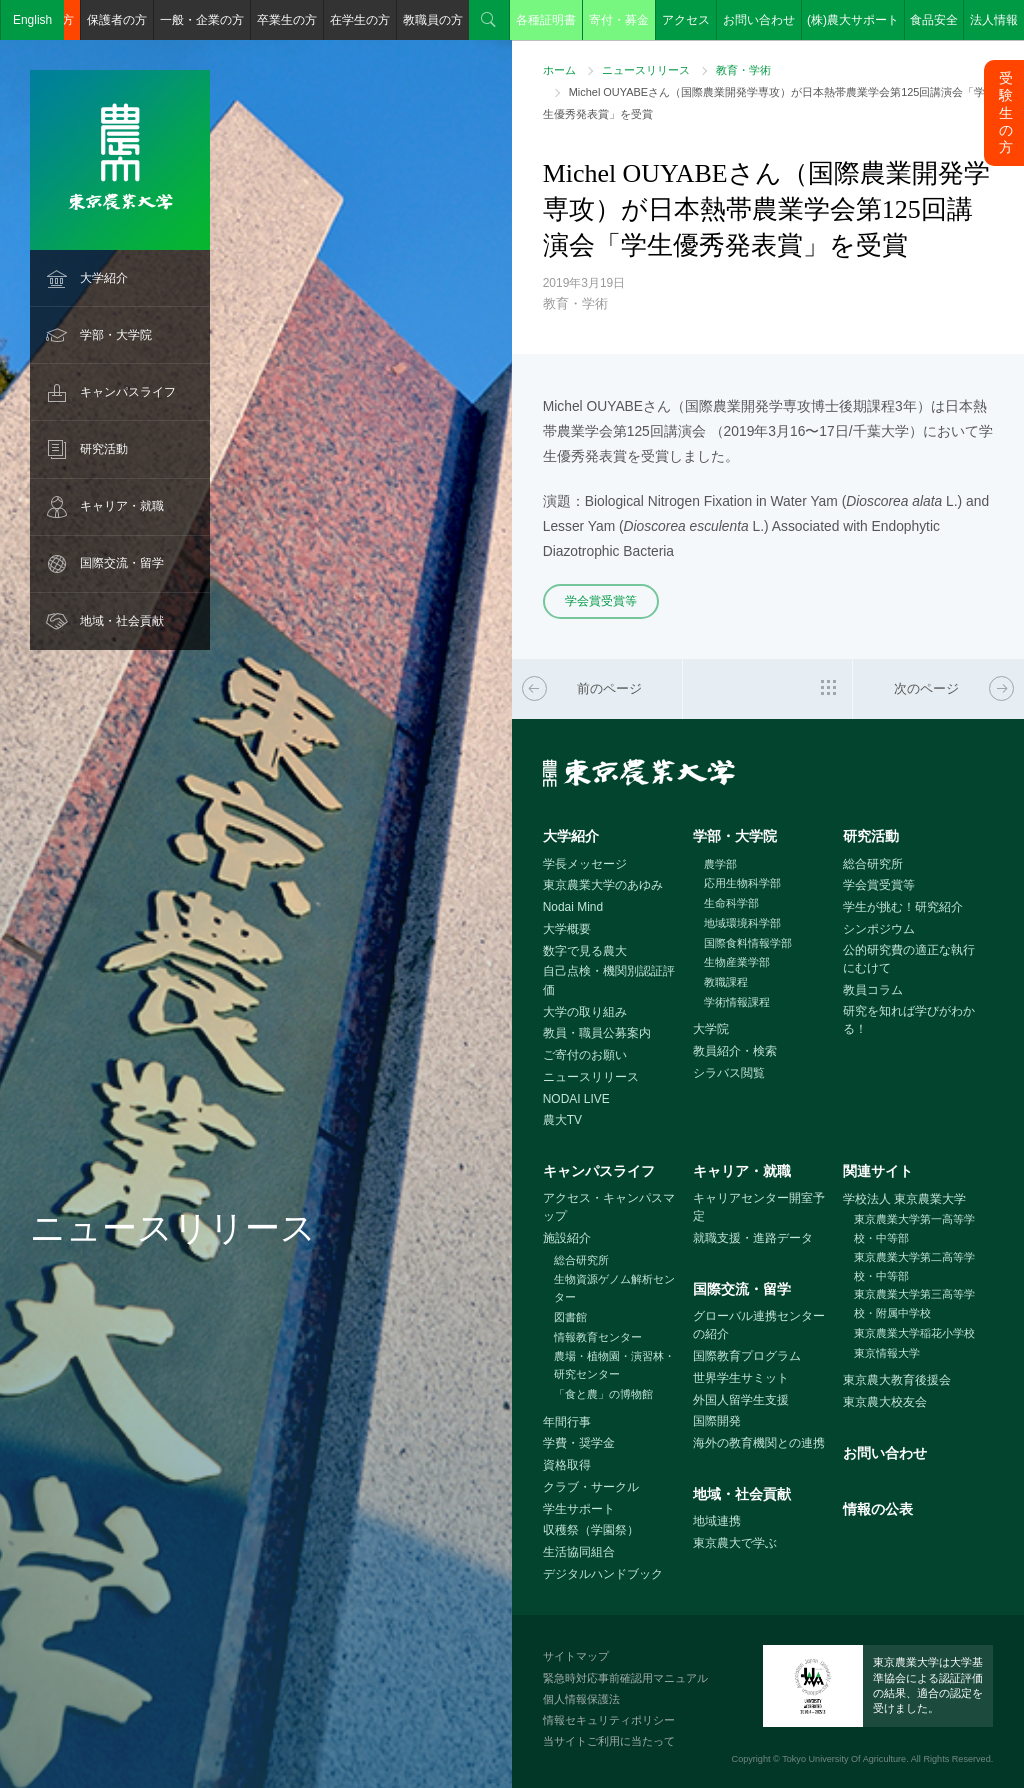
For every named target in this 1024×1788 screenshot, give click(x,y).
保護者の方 (117, 20)
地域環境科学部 (742, 923)
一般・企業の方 (202, 20)
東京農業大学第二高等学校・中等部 (914, 1266)
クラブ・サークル (591, 1487)
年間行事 (567, 1422)
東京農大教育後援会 (897, 1380)
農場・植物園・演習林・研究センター (614, 1365)
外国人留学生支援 (741, 1400)
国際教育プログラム (747, 1356)
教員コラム (873, 990)
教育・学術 (743, 70)
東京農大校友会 (885, 1402)
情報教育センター (598, 1337)
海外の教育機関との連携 (759, 1443)
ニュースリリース (646, 70)
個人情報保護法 (581, 1699)
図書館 (570, 1317)
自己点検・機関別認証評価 (609, 980)
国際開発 (717, 1421)
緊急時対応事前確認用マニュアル (625, 1678)
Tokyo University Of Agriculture (844, 1759)
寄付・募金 (619, 20)
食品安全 (934, 20)
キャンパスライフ (128, 392)
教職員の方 (433, 20)
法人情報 (994, 20)
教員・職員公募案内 (597, 1033)
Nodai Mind (573, 907)
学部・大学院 (116, 335)
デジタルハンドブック (603, 1574)
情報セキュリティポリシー (609, 1720)
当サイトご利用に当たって (609, 1741)
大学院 (711, 1029)
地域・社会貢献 (122, 621)
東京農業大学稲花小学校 (914, 1333)
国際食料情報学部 (748, 943)
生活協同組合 (579, 1552)
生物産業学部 (737, 962)
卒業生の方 (287, 20)
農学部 (720, 864)
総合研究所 (873, 864)
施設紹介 (567, 1238)
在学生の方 (360, 20)
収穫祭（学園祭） (591, 1530)
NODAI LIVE (576, 1099)
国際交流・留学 (122, 563)
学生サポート (579, 1509)
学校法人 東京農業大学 (904, 1199)
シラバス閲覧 (729, 1073)
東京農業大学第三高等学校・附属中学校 (914, 1303)
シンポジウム (879, 929)
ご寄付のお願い (585, 1055)
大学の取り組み (585, 1012)
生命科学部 (731, 903)
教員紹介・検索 (735, 1051)
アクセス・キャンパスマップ (609, 1207)
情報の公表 (878, 1509)
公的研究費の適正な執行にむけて (909, 959)
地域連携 (717, 1521)
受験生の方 (1006, 112)
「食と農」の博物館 (603, 1394)
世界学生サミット (741, 1378)
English (32, 20)
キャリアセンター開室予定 (759, 1207)
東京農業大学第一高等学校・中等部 (914, 1228)
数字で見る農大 (585, 951)
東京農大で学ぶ (735, 1543)
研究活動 (104, 449)
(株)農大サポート (853, 20)
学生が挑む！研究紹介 (903, 907)
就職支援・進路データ (753, 1238)
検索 (489, 20)
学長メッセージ (585, 864)
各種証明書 (546, 20)
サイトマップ (576, 1656)
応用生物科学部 (742, 883)
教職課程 (726, 982)
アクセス (686, 20)
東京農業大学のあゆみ (603, 885)
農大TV (562, 1120)
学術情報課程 (737, 1002)
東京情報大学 (887, 1353)
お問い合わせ (759, 20)
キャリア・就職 (122, 506)
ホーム (559, 70)
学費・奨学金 (579, 1443)
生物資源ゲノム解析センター (614, 1288)
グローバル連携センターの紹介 (759, 1325)
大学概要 (567, 929)
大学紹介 (104, 278)
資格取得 (567, 1465)
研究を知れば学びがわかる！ (909, 1020)
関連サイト (878, 1171)
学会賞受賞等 (601, 601)
